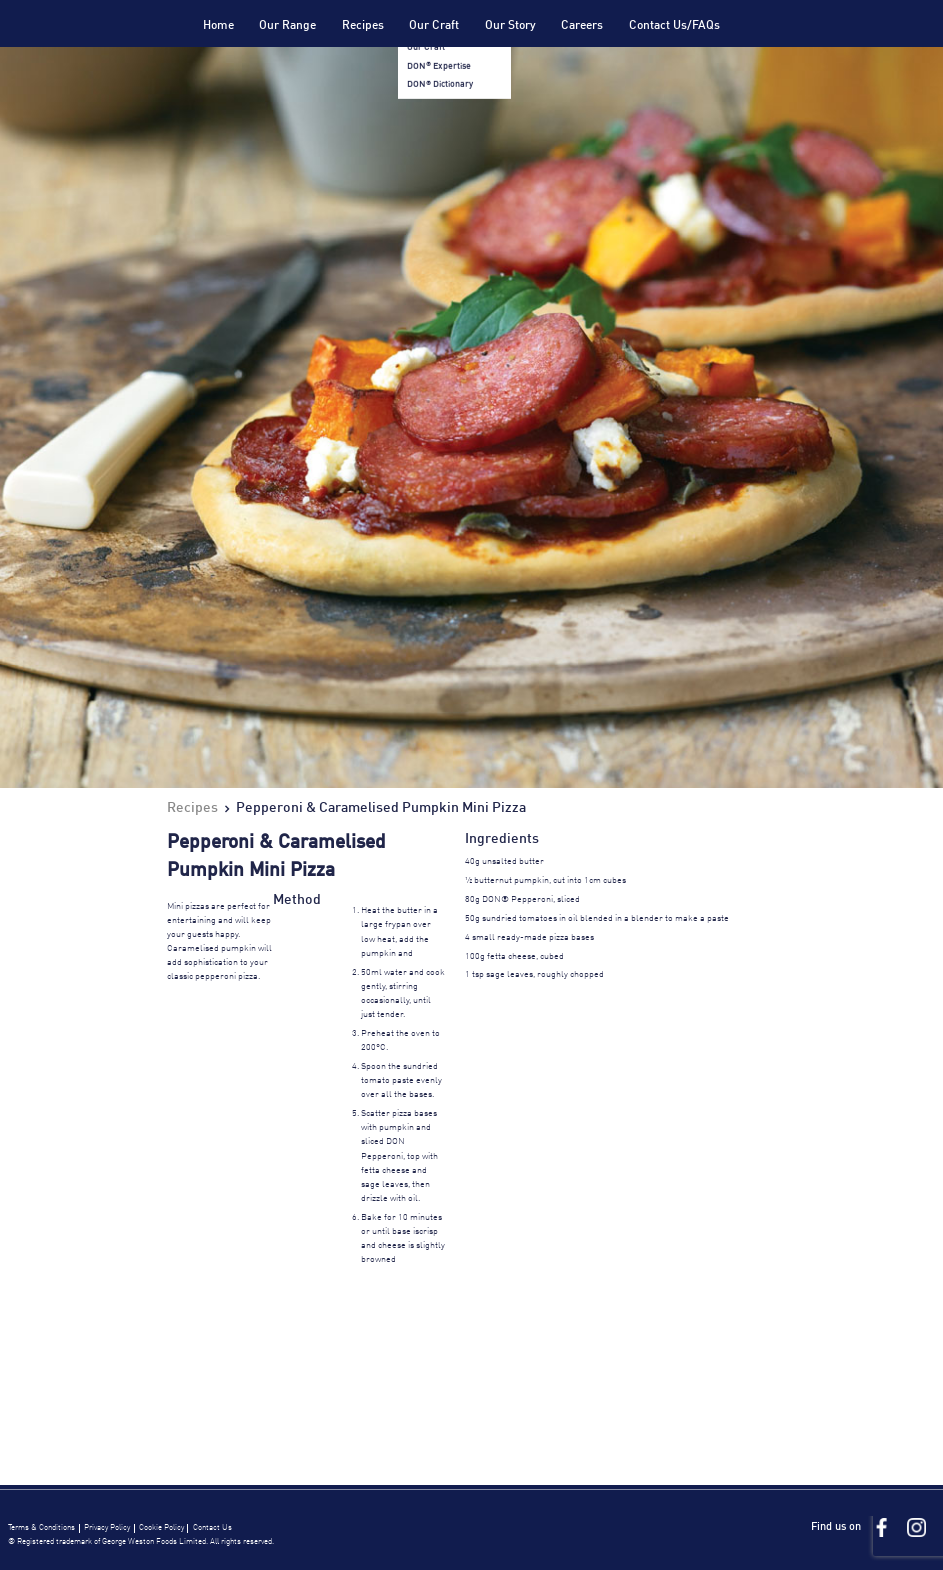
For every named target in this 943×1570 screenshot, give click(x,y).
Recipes (363, 26)
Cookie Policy (161, 1528)
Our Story (510, 26)
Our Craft (434, 26)
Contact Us (212, 1528)
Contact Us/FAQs (674, 26)
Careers (582, 26)
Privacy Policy (107, 1528)
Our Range (287, 26)
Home (218, 26)
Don (120, 47)
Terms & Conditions (41, 1528)
